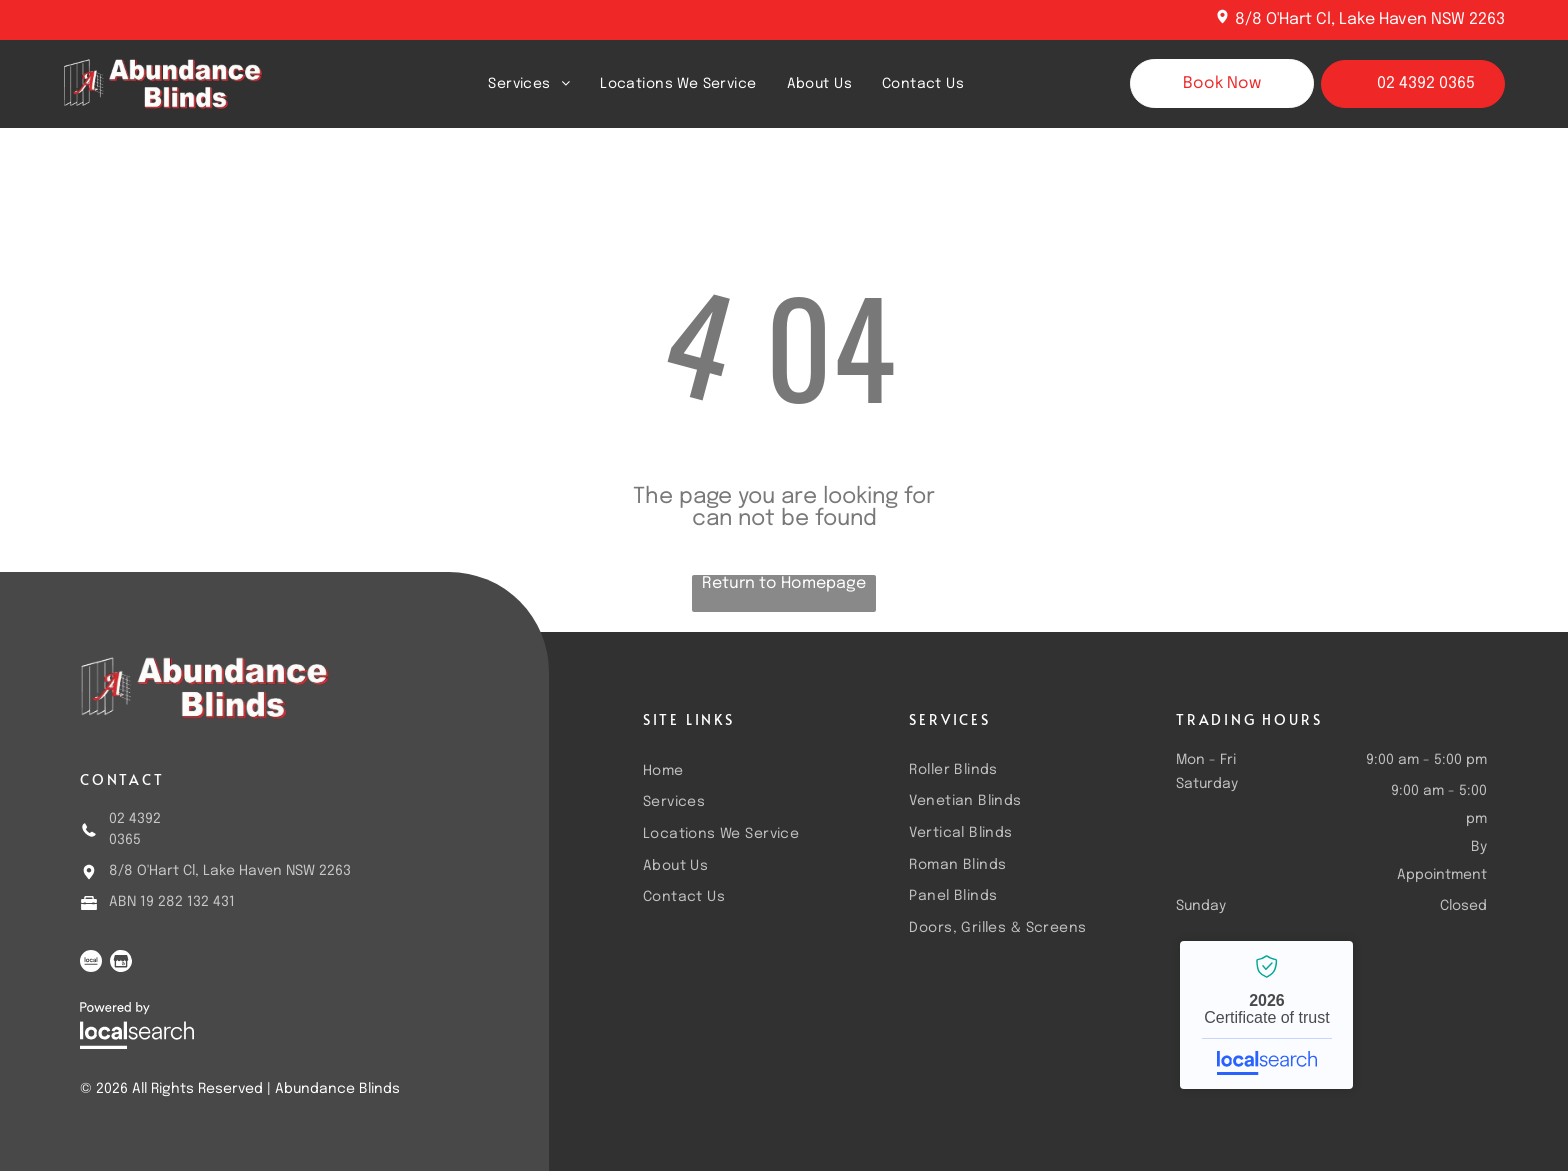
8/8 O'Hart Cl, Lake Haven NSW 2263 (1370, 19)
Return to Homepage (784, 583)
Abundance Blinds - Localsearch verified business (1266, 1015)
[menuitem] (529, 83)
